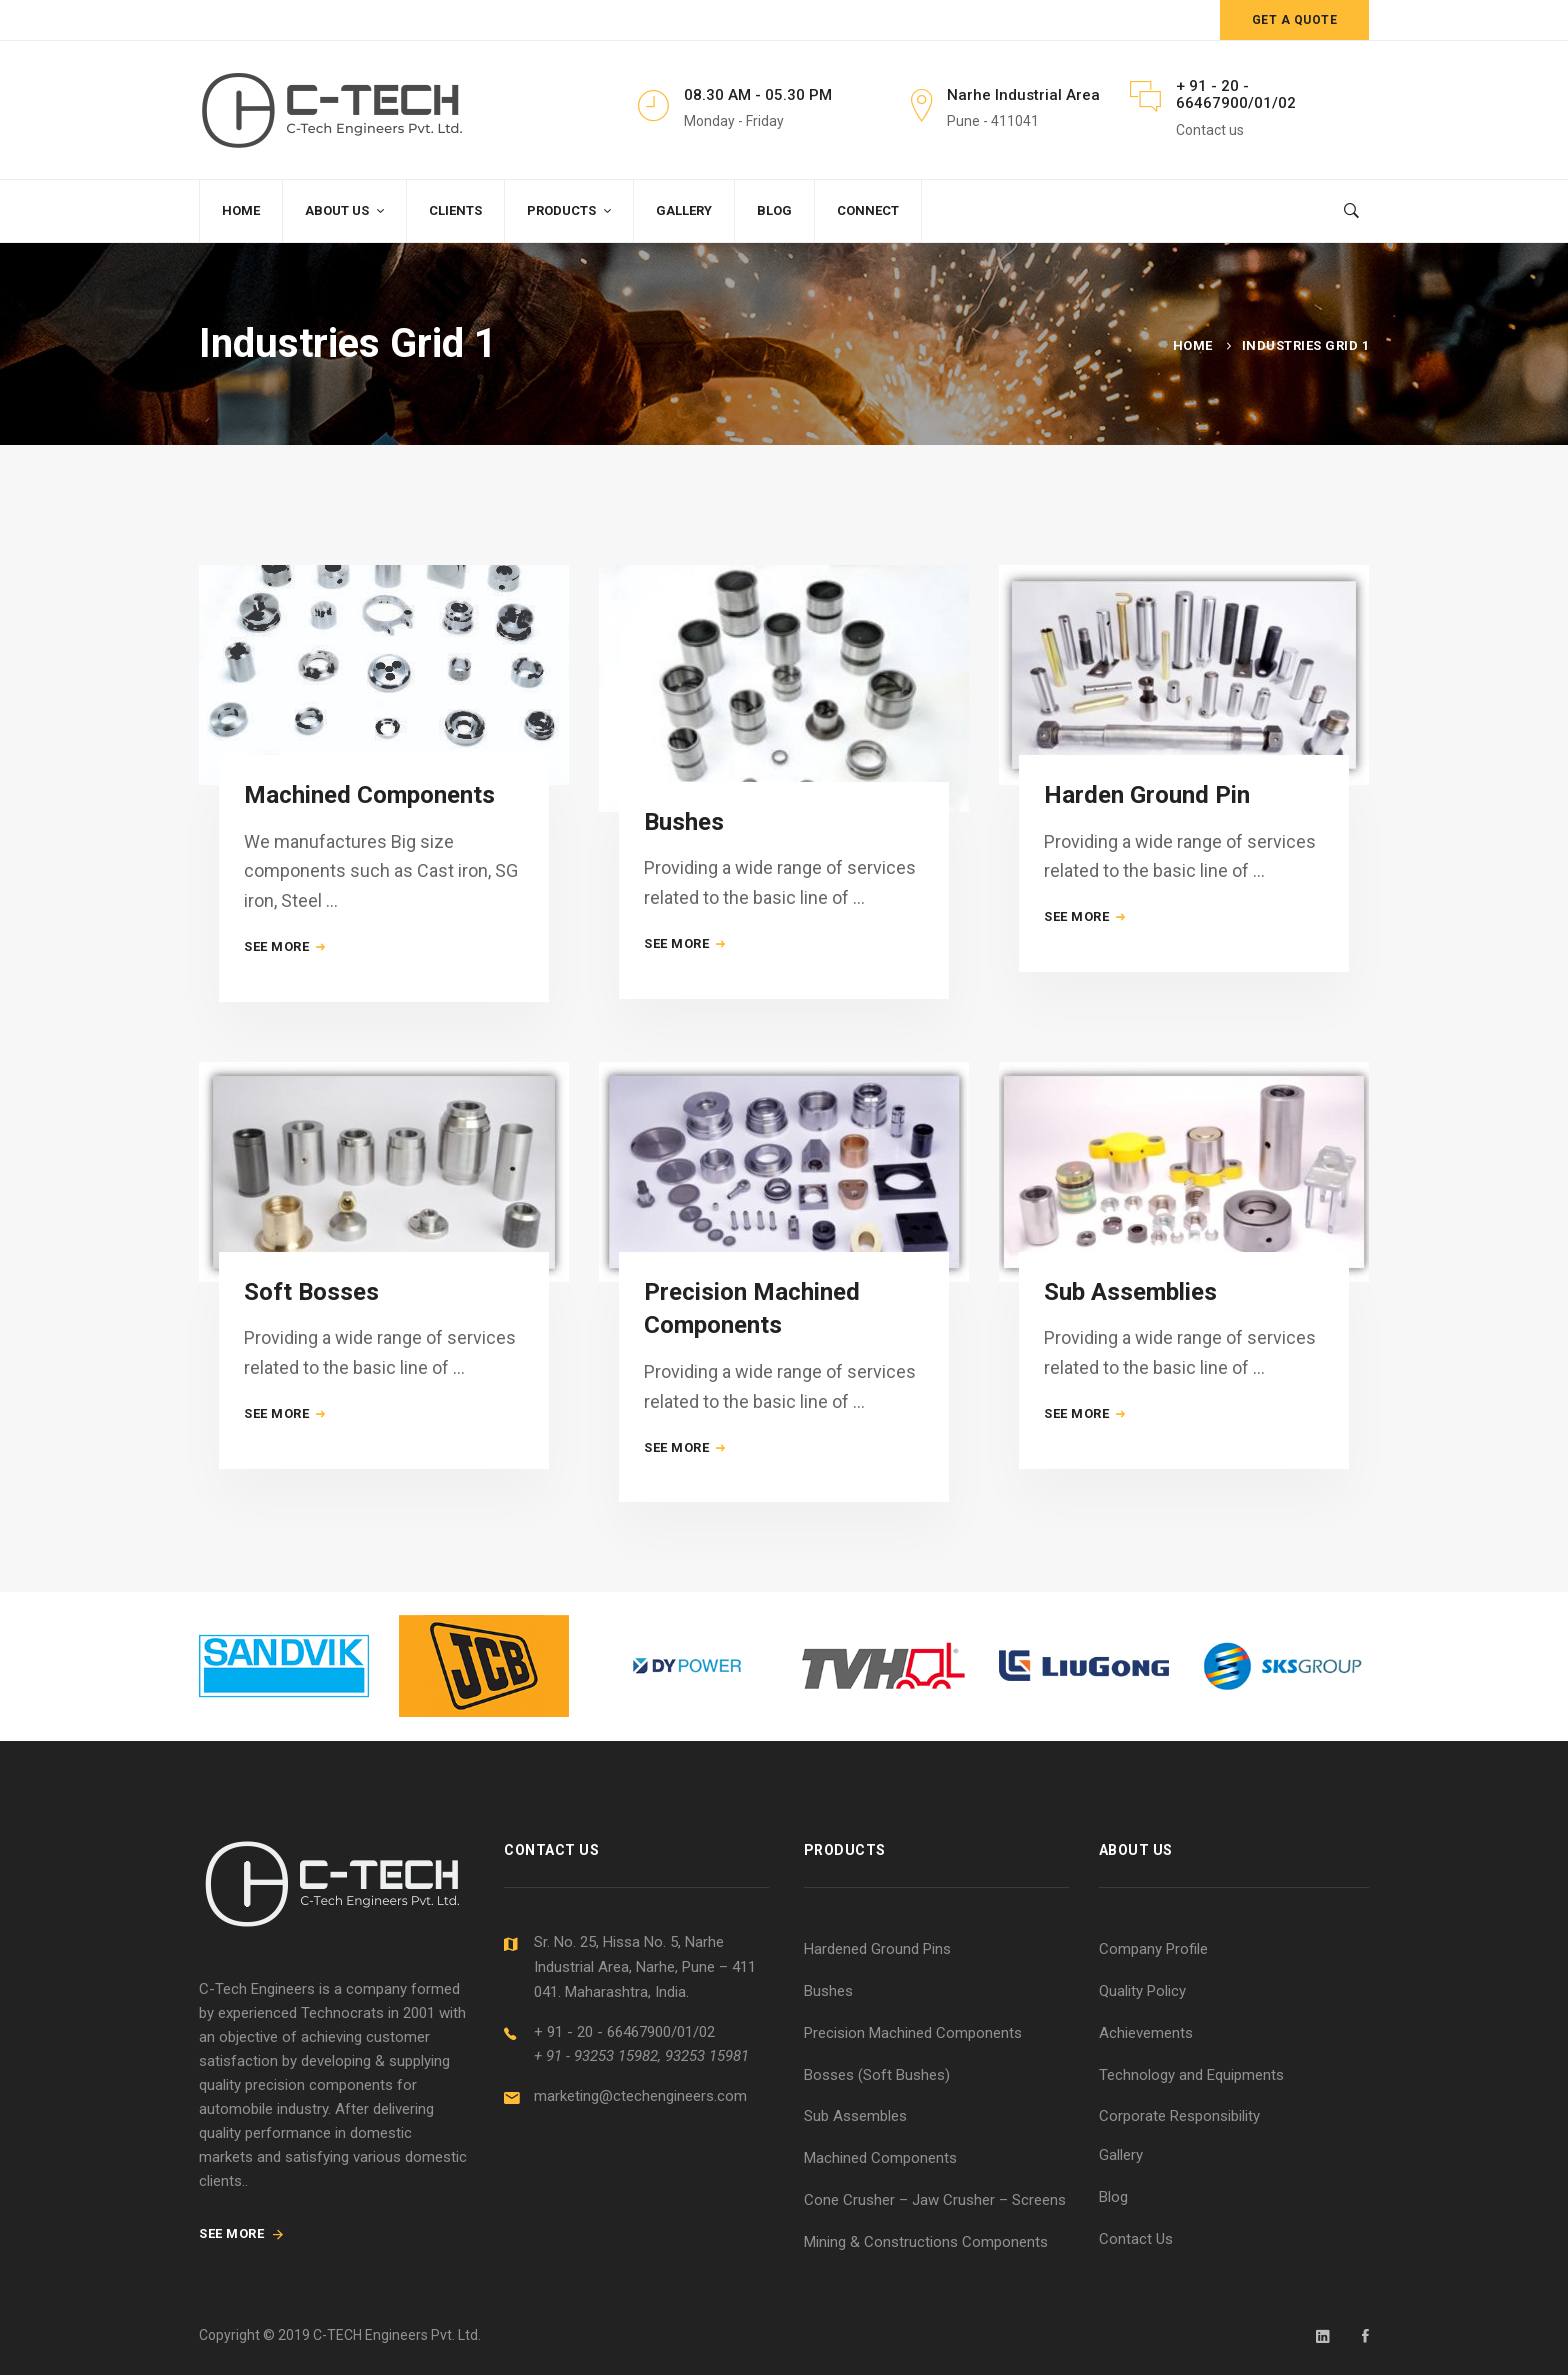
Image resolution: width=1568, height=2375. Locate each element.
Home (1193, 345)
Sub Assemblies (1130, 1367)
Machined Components (369, 795)
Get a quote (1295, 20)
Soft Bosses (311, 1334)
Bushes (684, 829)
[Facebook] (1365, 2336)
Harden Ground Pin (1147, 807)
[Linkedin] (1323, 2336)
